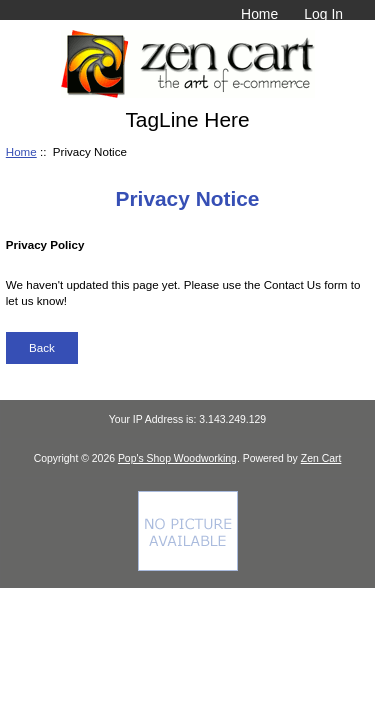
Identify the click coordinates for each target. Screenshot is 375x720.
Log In (323, 14)
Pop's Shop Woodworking (177, 458)
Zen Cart (321, 458)
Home (259, 14)
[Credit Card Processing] (188, 566)
